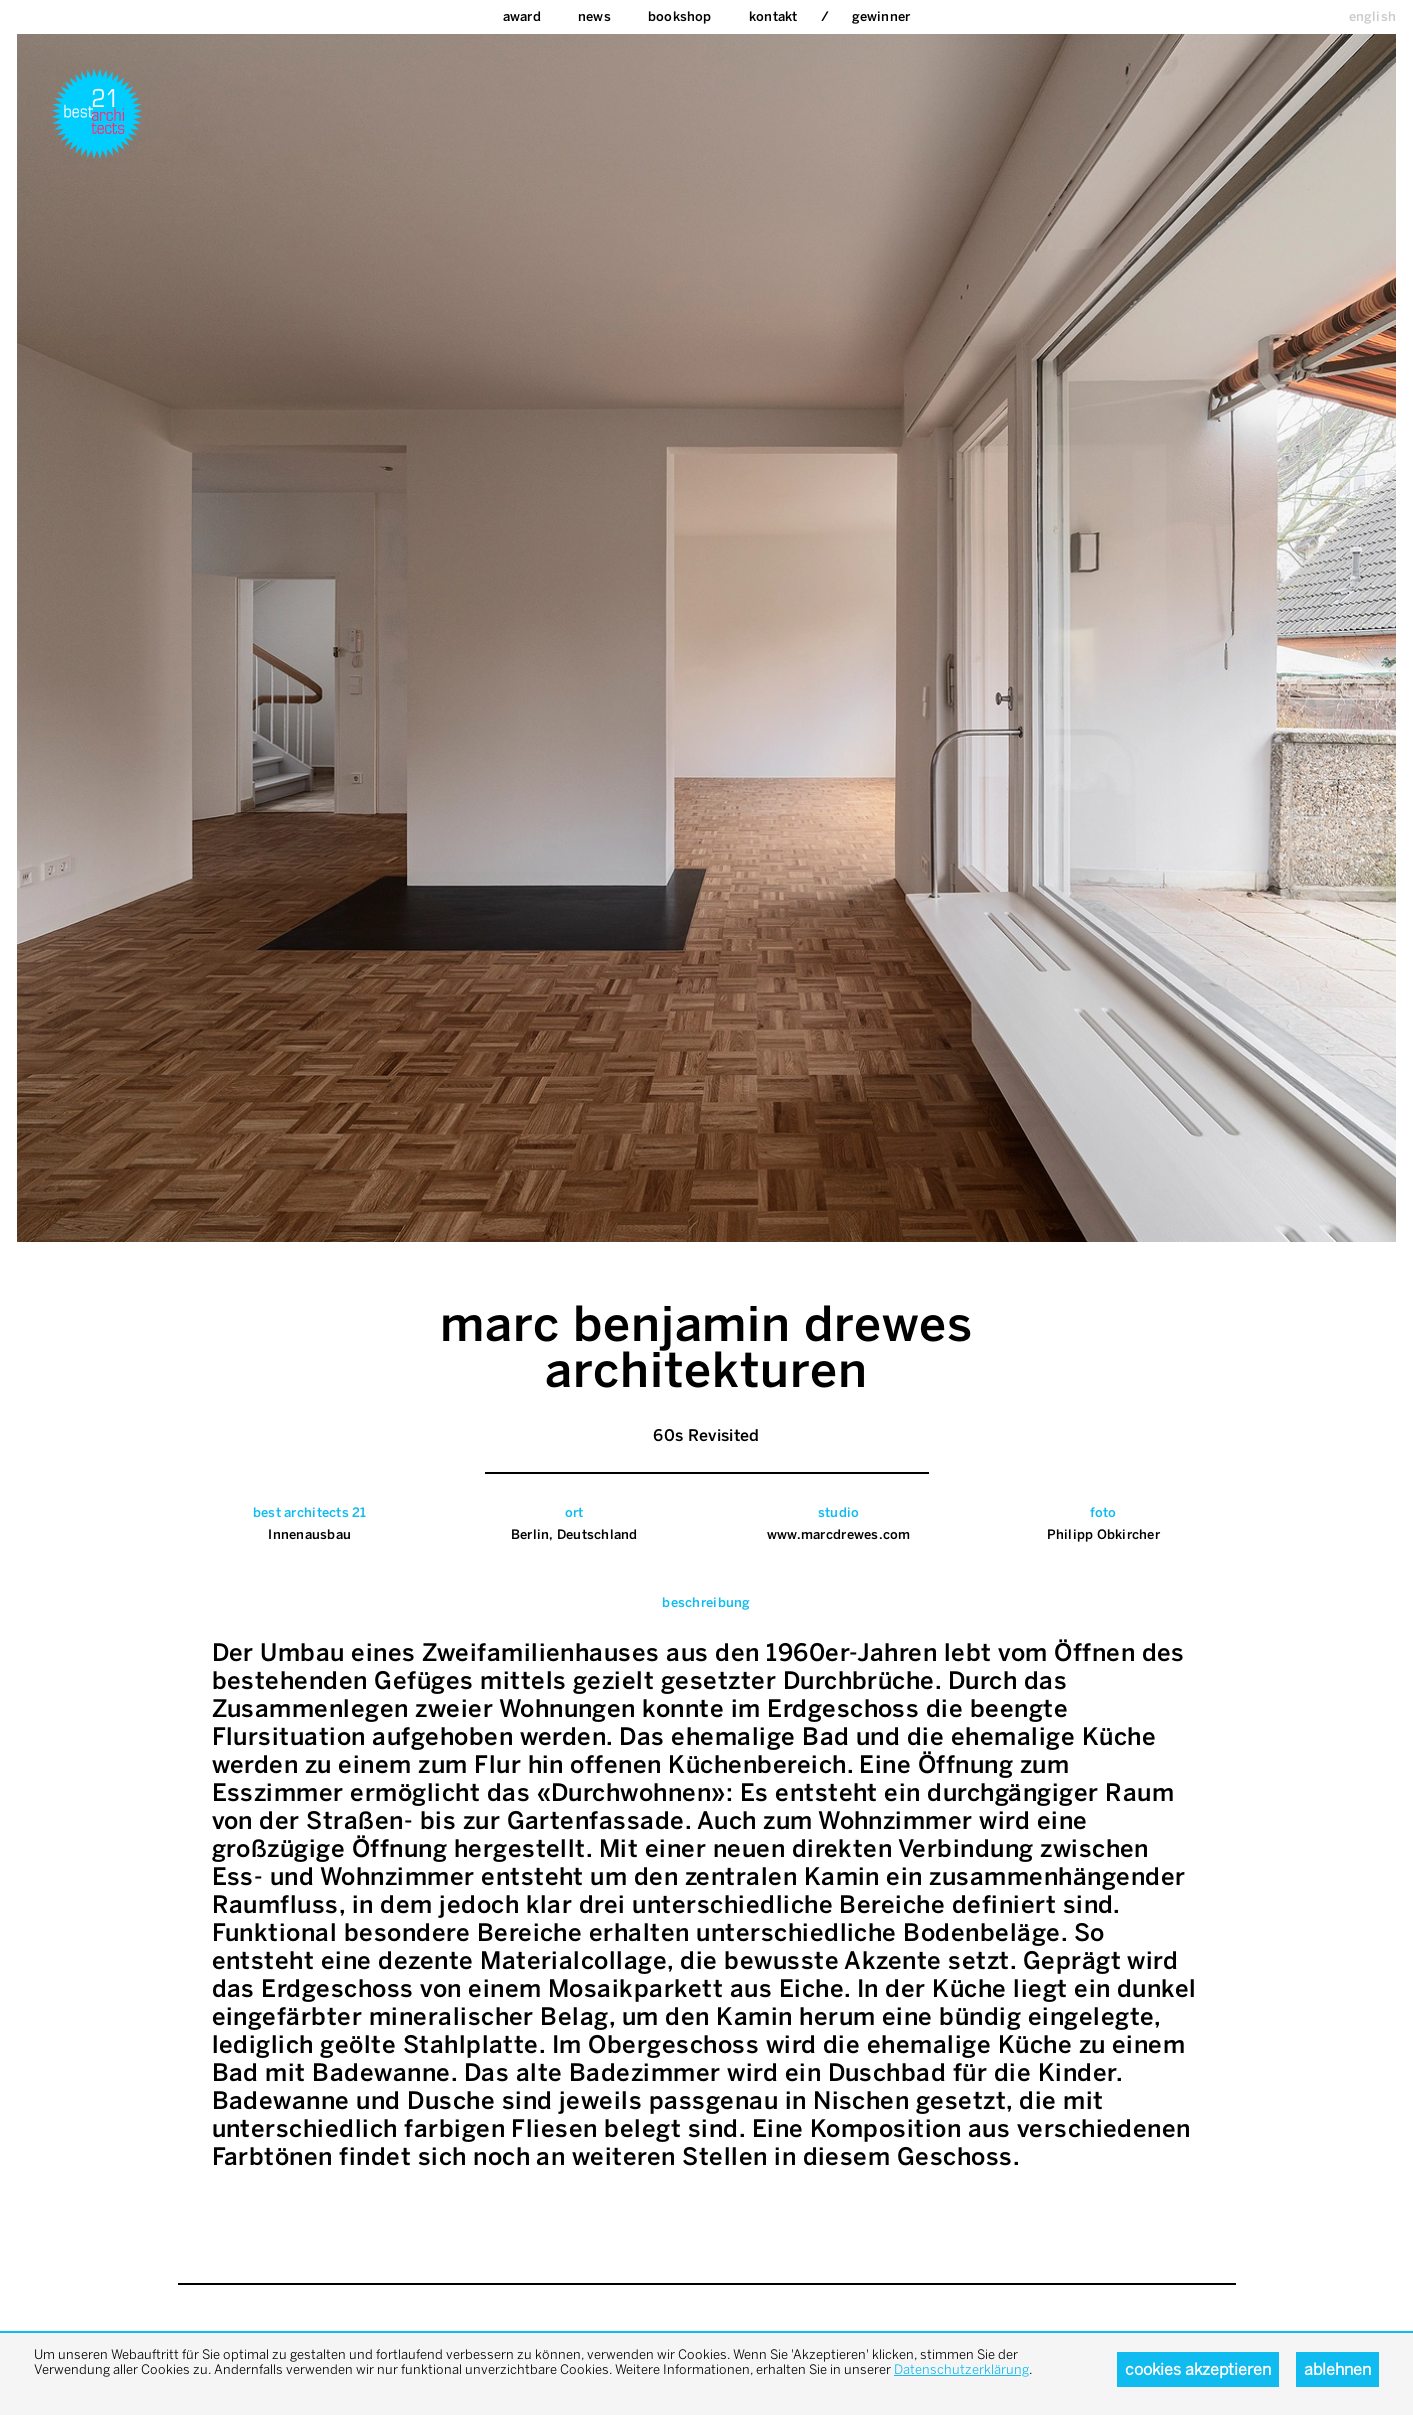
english (1372, 16)
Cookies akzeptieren (1198, 2369)
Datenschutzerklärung (961, 2369)
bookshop (680, 16)
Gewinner (881, 16)
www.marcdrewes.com (839, 1534)
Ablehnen (1337, 2369)
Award (522, 16)
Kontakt (773, 16)
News (594, 16)
